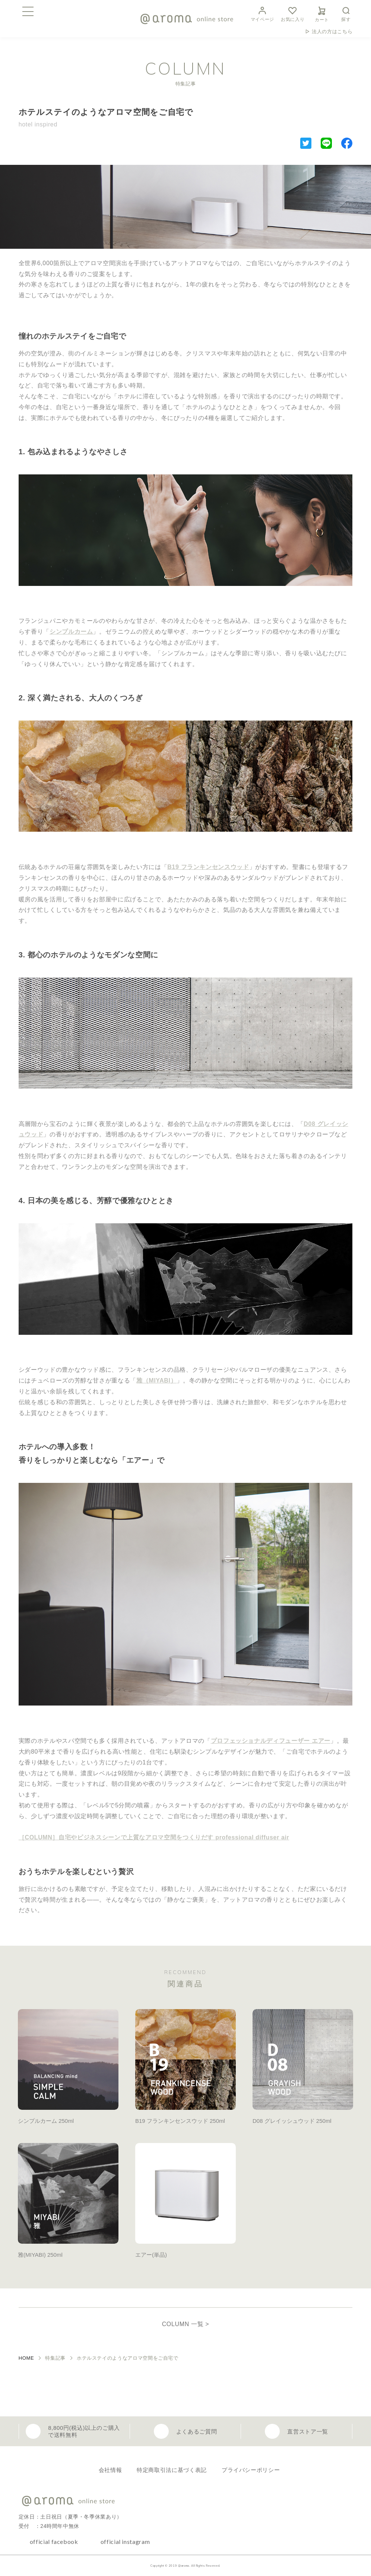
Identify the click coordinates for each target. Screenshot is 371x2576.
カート (322, 13)
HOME (26, 2358)
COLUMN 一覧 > (185, 2324)
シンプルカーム (71, 631)
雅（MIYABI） (156, 1380)
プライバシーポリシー (251, 2470)
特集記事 (55, 2358)
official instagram (125, 2541)
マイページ (262, 13)
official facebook (54, 2541)
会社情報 (110, 2470)
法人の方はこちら (332, 31)
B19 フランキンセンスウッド (208, 867)
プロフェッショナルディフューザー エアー (270, 1741)
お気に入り (292, 13)
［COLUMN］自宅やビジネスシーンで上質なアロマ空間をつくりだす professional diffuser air (154, 1837)
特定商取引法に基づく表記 (172, 2470)
